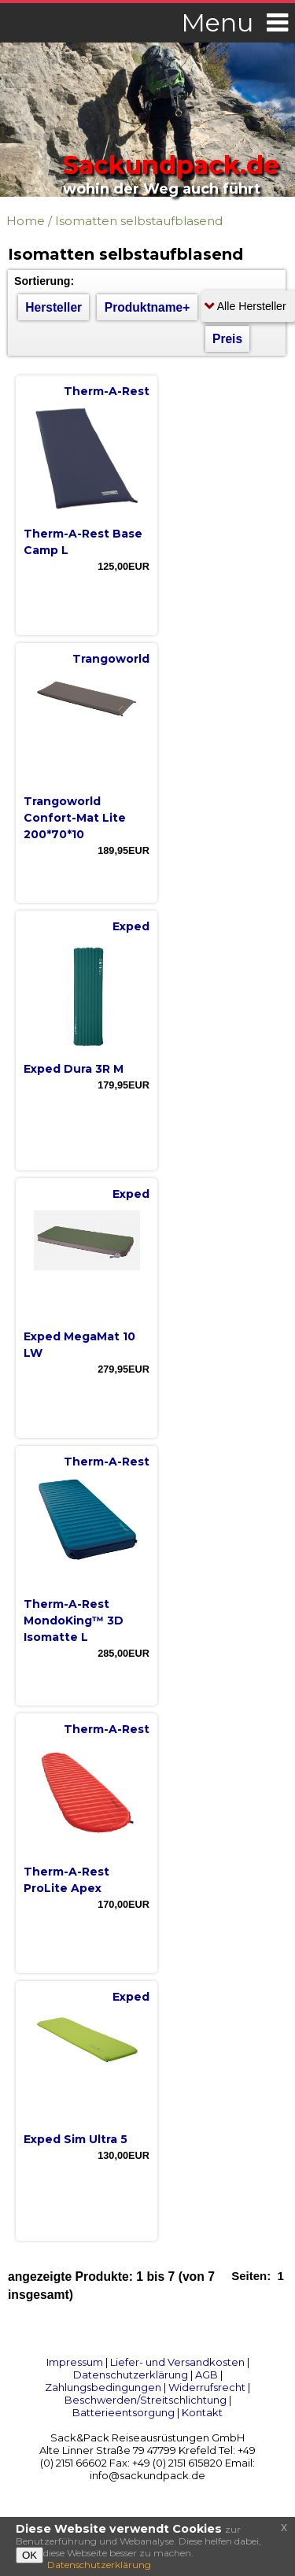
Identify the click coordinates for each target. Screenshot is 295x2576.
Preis (227, 339)
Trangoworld (110, 659)
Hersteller (53, 307)
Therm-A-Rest (106, 391)
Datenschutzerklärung (130, 2374)
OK (29, 2555)
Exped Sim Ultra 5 (75, 2139)
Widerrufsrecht (206, 2387)
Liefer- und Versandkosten (177, 2362)
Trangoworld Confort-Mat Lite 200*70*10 (75, 817)
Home (25, 220)
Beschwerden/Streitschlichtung (146, 2399)
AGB (206, 2374)
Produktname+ (147, 307)
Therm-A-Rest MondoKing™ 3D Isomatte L (74, 1620)
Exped (130, 926)
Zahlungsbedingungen (103, 2387)
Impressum (74, 2362)
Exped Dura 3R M (74, 1069)
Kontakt (202, 2412)
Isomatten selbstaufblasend (139, 220)
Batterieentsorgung (123, 2412)
